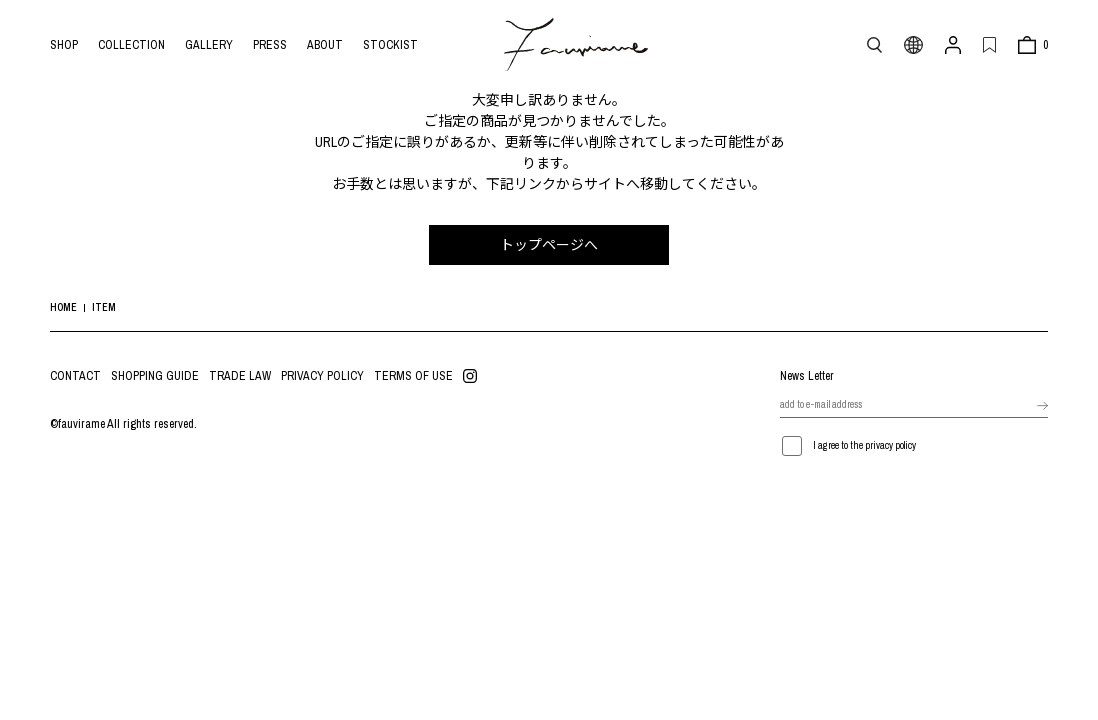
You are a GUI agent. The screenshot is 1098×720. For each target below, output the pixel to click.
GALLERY (209, 45)
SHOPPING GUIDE (155, 376)
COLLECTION (131, 45)
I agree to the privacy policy (864, 445)
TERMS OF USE (413, 376)
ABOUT (325, 45)
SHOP (64, 45)
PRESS (270, 45)
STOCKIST (390, 45)
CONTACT (75, 376)
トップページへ (549, 245)
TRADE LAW (240, 376)
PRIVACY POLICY (322, 376)
